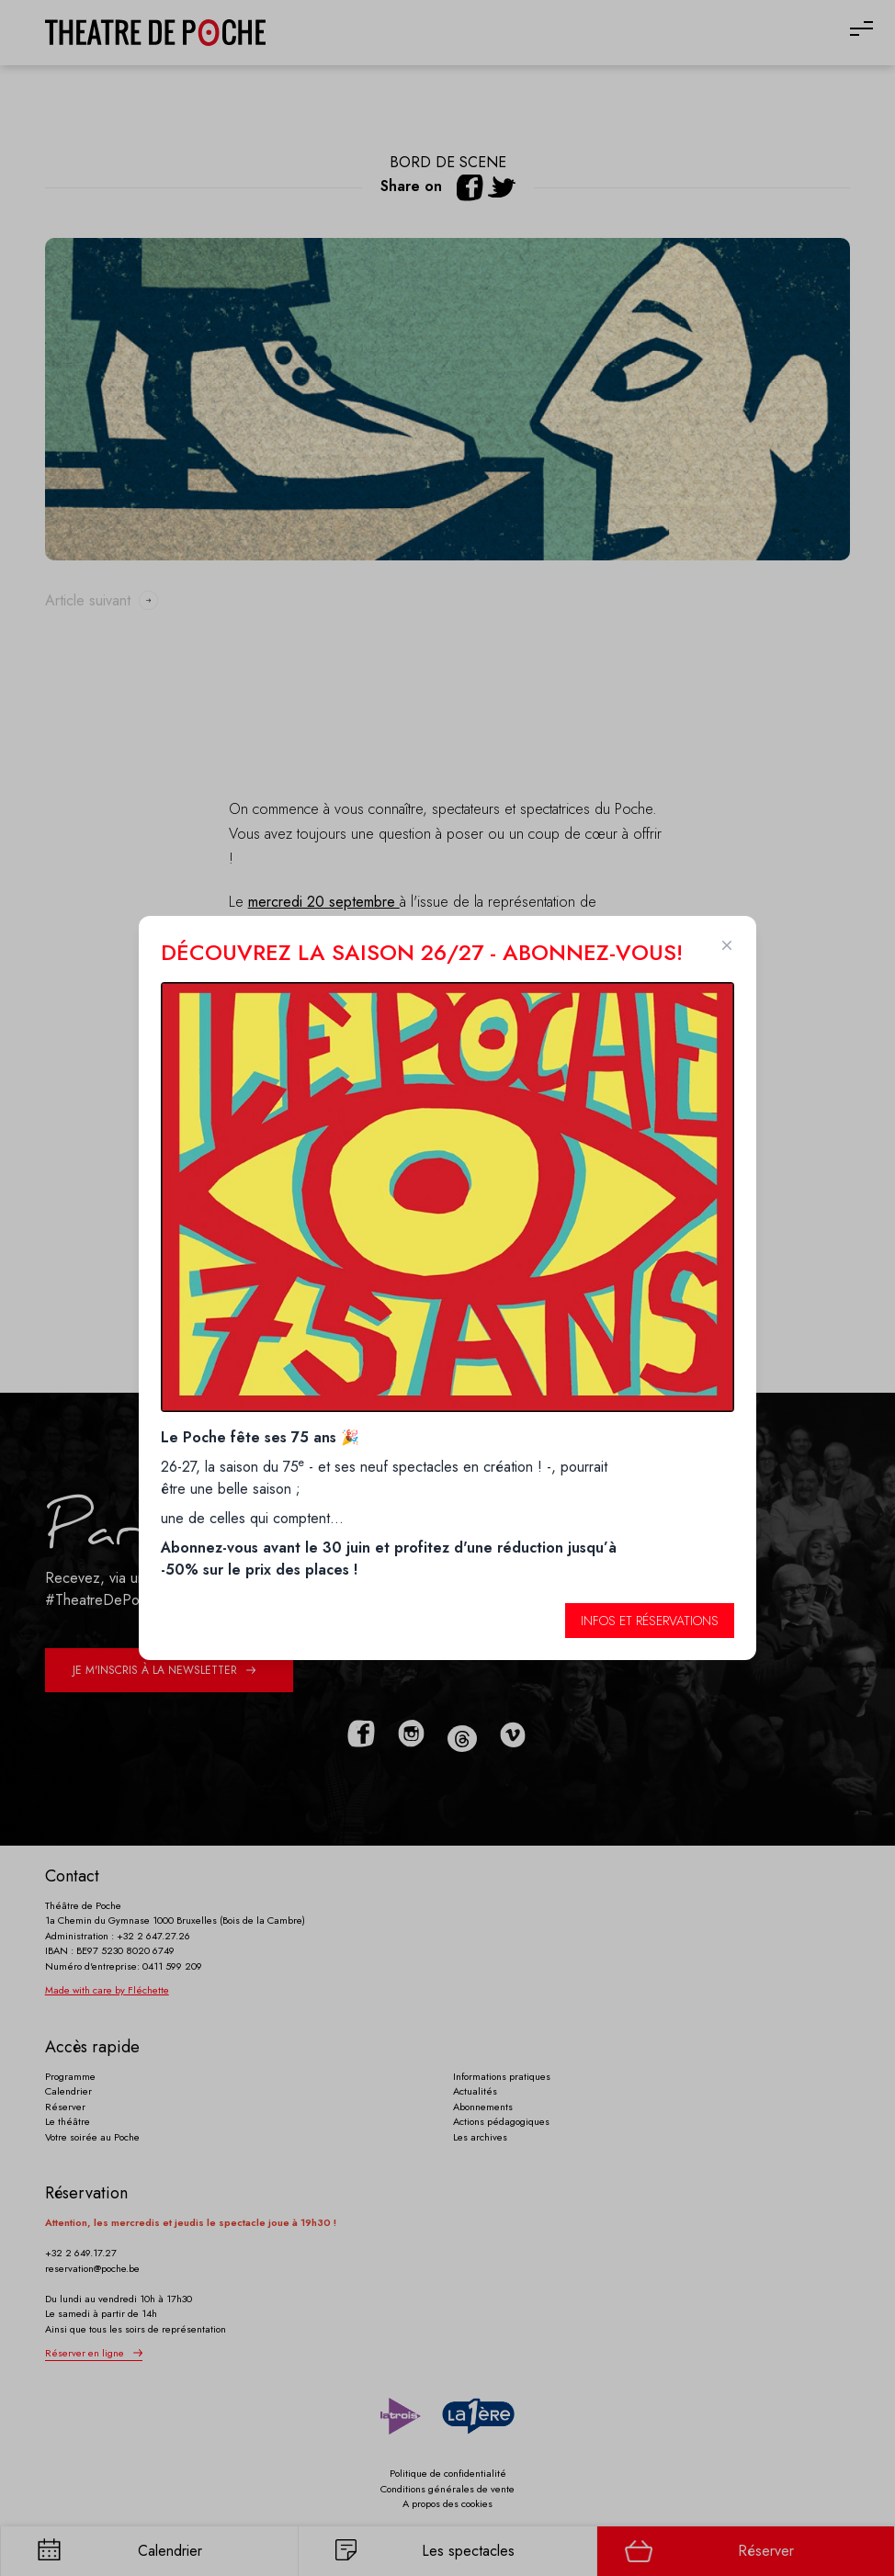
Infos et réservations (650, 1620)
